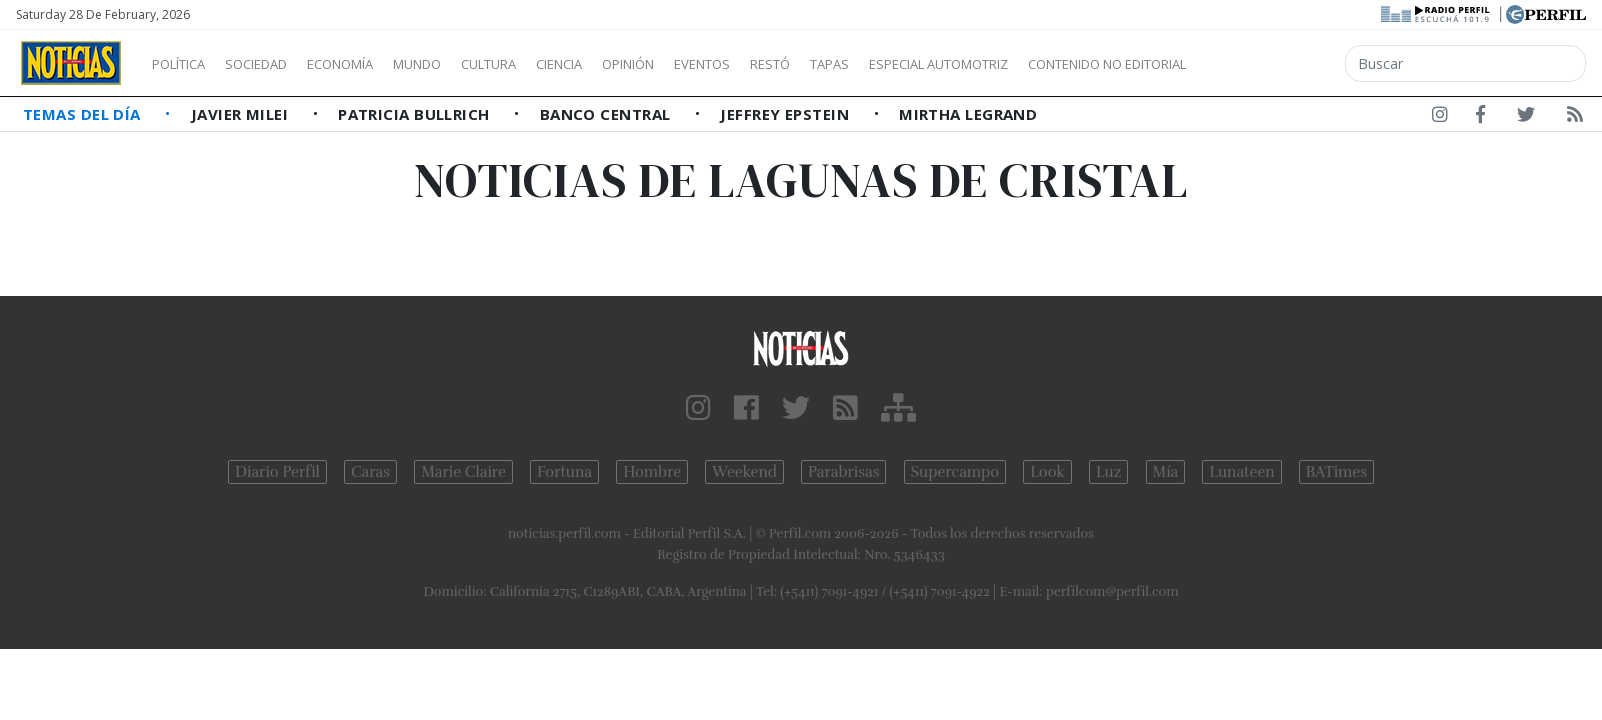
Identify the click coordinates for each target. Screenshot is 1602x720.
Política (186, 64)
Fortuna (564, 472)
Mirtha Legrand (968, 114)
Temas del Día (84, 114)
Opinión (710, 64)
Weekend (744, 472)
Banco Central (607, 114)
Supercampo (955, 472)
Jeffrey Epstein (786, 114)
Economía (374, 64)
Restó (875, 64)
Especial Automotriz (1072, 64)
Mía (1166, 472)
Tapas (943, 64)
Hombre (652, 472)
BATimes (1336, 472)
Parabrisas (843, 472)
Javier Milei (242, 114)
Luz (1108, 472)
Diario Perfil (277, 472)
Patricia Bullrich (416, 114)
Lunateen (1241, 472)
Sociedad (277, 64)
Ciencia (628, 64)
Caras (370, 472)
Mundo (463, 64)
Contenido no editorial (1278, 64)
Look (1047, 472)
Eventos (797, 64)
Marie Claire (463, 472)
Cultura (546, 64)
